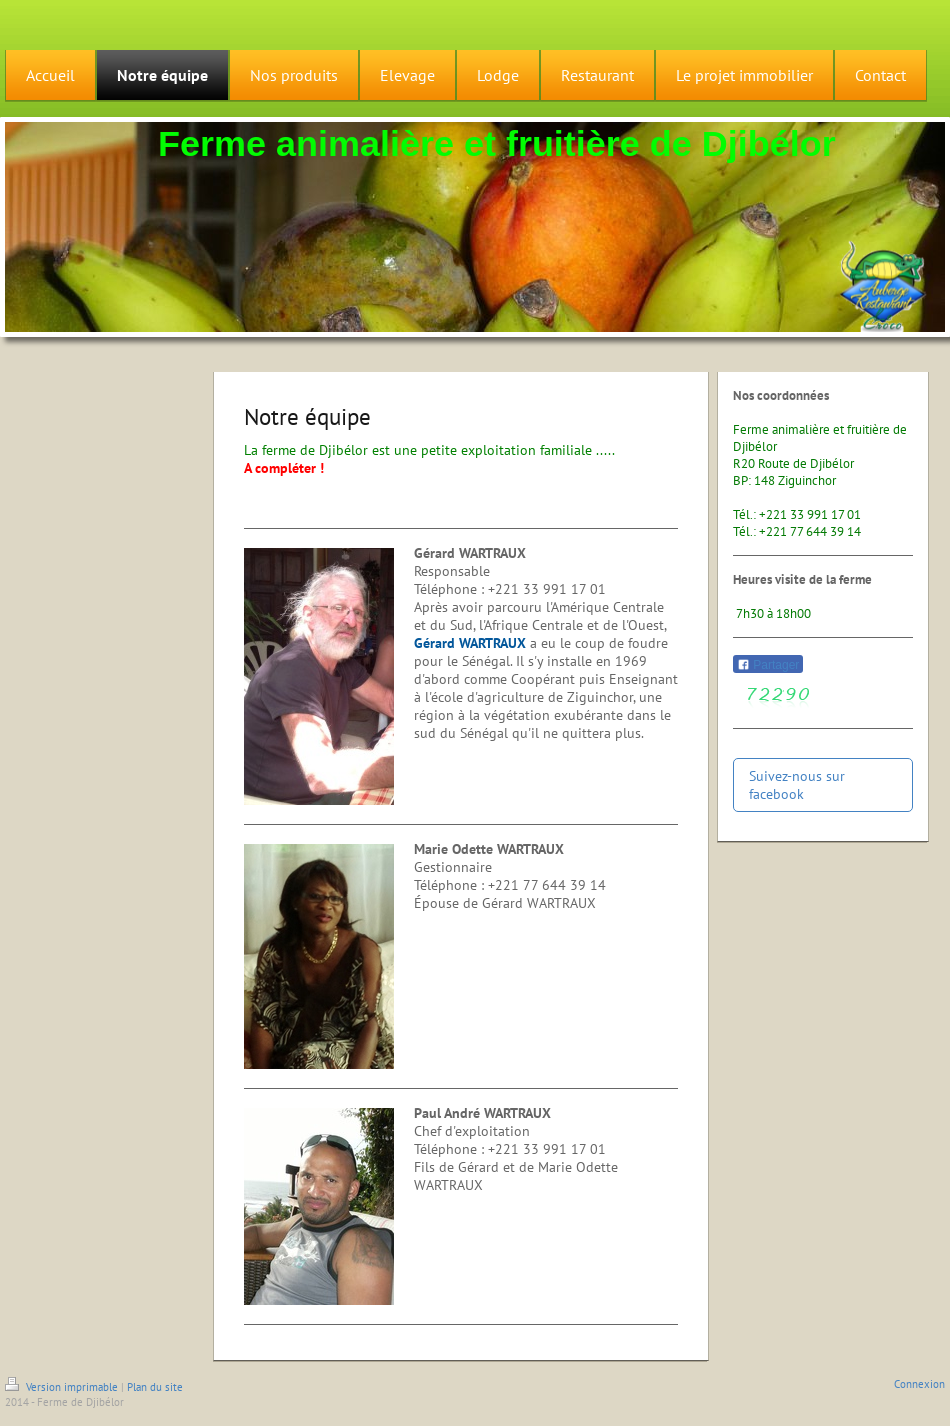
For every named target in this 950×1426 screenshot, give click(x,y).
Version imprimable (63, 1387)
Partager (768, 665)
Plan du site (155, 1387)
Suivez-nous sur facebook (797, 785)
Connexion (919, 1384)
